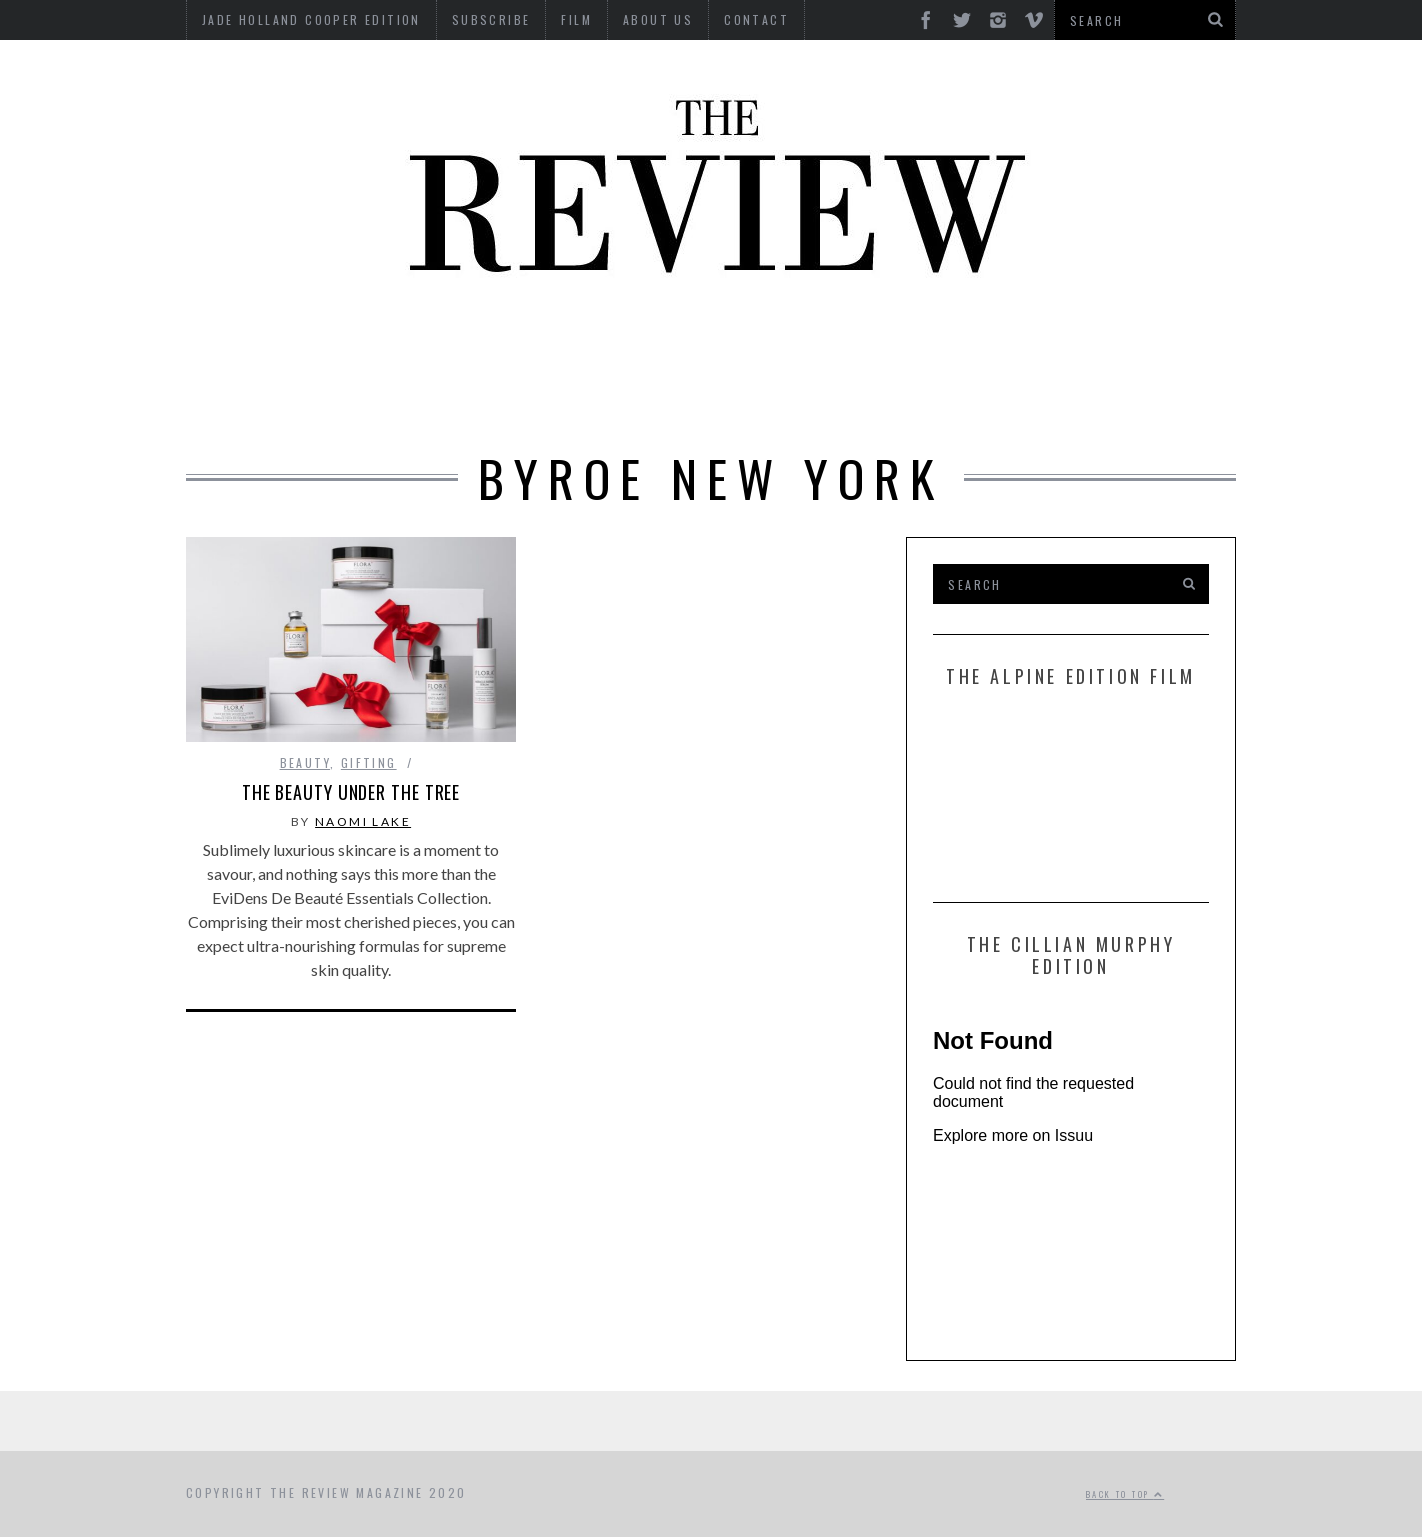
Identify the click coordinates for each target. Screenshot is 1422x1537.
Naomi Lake (363, 821)
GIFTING (963, 397)
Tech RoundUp (682, 397)
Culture (478, 342)
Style (566, 397)
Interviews (679, 342)
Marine (1026, 342)
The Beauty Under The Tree (351, 792)
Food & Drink (910, 342)
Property (470, 397)
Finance (790, 342)
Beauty (381, 342)
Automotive (269, 342)
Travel (871, 397)
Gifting (369, 762)
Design (573, 342)
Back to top (1125, 1494)
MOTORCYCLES (1143, 342)
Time (792, 397)
